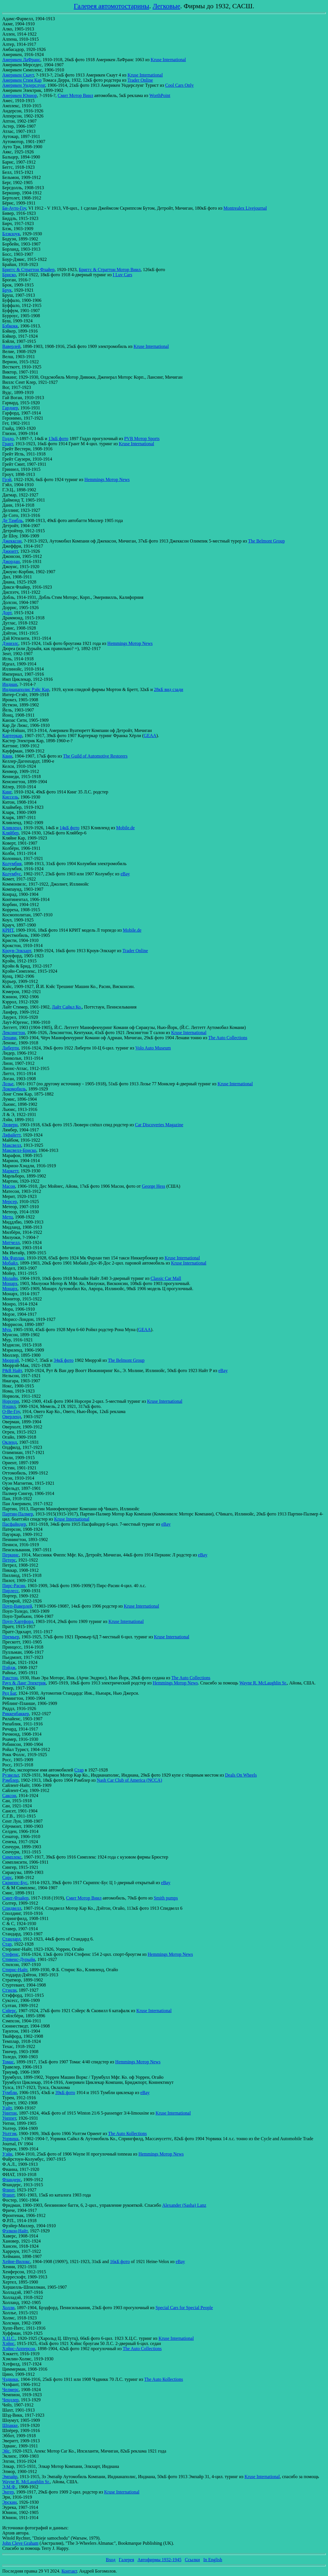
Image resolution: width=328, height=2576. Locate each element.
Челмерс (10, 2389)
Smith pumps (166, 1898)
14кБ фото (69, 827)
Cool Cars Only (179, 85)
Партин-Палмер (17, 1513)
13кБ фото (58, 438)
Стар (79, 1769)
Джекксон (12, 541)
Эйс (6, 2451)
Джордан (11, 561)
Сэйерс (9, 2010)
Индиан (9, 684)
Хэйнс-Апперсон (18, 2348)
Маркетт (10, 1170)
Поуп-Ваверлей (17, 1606)
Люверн (10, 1124)
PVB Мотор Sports (141, 438)
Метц (7, 1216)
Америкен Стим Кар (22, 80)
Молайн (10, 1278)
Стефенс (10, 1954)
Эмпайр (9, 2476)
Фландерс (11, 2179)
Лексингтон (13, 1032)
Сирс (7, 1877)
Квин (7, 756)
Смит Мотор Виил (75, 95)
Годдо (8, 438)
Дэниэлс (10, 643)
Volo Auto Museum (153, 1047)
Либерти (10, 1047)
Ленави (9, 1037)
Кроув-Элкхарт (16, 950)
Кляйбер (10, 832)
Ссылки (192, 2559)
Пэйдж (8, 1667)
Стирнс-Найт (14, 1969)
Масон (8, 1186)
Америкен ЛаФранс (21, 59)
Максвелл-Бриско (19, 1150)
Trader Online (140, 80)
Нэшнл (9, 1406)
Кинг (7, 791)
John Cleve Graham (20, 2543)
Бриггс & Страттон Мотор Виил (110, 269)
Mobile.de (125, 827)
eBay (125, 873)
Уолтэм (9, 2133)
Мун (6, 1329)
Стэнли (9, 1990)
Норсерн (10, 1401)
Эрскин (9, 2502)
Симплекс (11, 1857)
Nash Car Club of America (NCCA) (129, 1780)
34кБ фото (63, 1360)
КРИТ (7, 930)
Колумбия (12, 863)
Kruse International (168, 59)
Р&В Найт (12, 1370)
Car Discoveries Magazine (159, 1124)
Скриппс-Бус (14, 1882)
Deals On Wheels (241, 1775)
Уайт (7, 2107)
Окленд (9, 1442)
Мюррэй (10, 1360)
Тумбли (9, 2092)
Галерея (126, 2559)
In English (212, 2559)
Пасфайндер (14, 1524)
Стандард (11, 1938)
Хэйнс (8, 2343)
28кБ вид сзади (168, 689)
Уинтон (9, 2113)
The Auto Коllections (127, 2133)
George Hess (153, 1186)
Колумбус (11, 873)
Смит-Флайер (15, 1898)
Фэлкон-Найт (15, 2230)
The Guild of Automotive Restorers (95, 756)
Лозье (7, 1083)
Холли (8, 2307)
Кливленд (11, 827)
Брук (7, 290)
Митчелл (11, 1242)
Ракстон (10, 1677)
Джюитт (10, 551)
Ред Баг (9, 1693)
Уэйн (7, 2154)
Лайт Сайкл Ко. (67, 1007)
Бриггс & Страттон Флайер (28, 269)
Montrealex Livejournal (245, 208)
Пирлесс (10, 1590)
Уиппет (9, 2118)
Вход (110, 2559)
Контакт (69, 2571)
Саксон (9, 1795)
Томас (8, 2061)
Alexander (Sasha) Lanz (184, 2205)
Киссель (10, 797)
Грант (7, 443)
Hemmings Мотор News (107, 479)
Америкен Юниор (19, 95)
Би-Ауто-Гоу (14, 208)
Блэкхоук (11, 233)
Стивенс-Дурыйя (18, 1959)
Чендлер (10, 2399)
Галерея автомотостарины (111, 6)
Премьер (10, 1636)
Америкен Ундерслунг (23, 85)
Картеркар (12, 735)
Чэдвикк (10, 2379)
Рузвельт (10, 1775)
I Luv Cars (122, 274)
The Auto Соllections (227, 1037)
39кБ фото (65, 2092)
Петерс (9, 1560)
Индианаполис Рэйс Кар (25, 689)
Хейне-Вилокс (16, 2261)
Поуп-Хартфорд (17, 1621)
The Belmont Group (266, 541)
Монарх (10, 1283)
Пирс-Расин (13, 1585)
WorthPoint (159, 95)
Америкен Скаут (18, 75)
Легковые (166, 6)
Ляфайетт (11, 1135)
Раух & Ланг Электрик (24, 1682)
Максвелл (11, 1145)
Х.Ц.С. (8, 2338)
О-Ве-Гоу (11, 1411)
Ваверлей (11, 346)
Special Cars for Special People (184, 2307)
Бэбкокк (10, 325)
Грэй (6, 479)
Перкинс (10, 1554)
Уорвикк (10, 2138)
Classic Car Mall (165, 1278)
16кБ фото (120, 2261)
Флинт (8, 2189)
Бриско (9, 274)
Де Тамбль (12, 520)
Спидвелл (11, 1908)
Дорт (7, 612)
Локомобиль (14, 1088)
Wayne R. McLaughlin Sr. (263, 1682)
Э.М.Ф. (9, 2486)
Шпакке (10, 2425)
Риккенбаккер (15, 1713)
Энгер (8, 2492)
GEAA (150, 735)
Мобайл (10, 1263)
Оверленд (11, 1416)
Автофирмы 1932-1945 (159, 2559)
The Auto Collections (190, 1677)
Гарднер (10, 407)
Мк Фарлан (13, 1257)
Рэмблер (10, 1780)
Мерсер (9, 1201)
